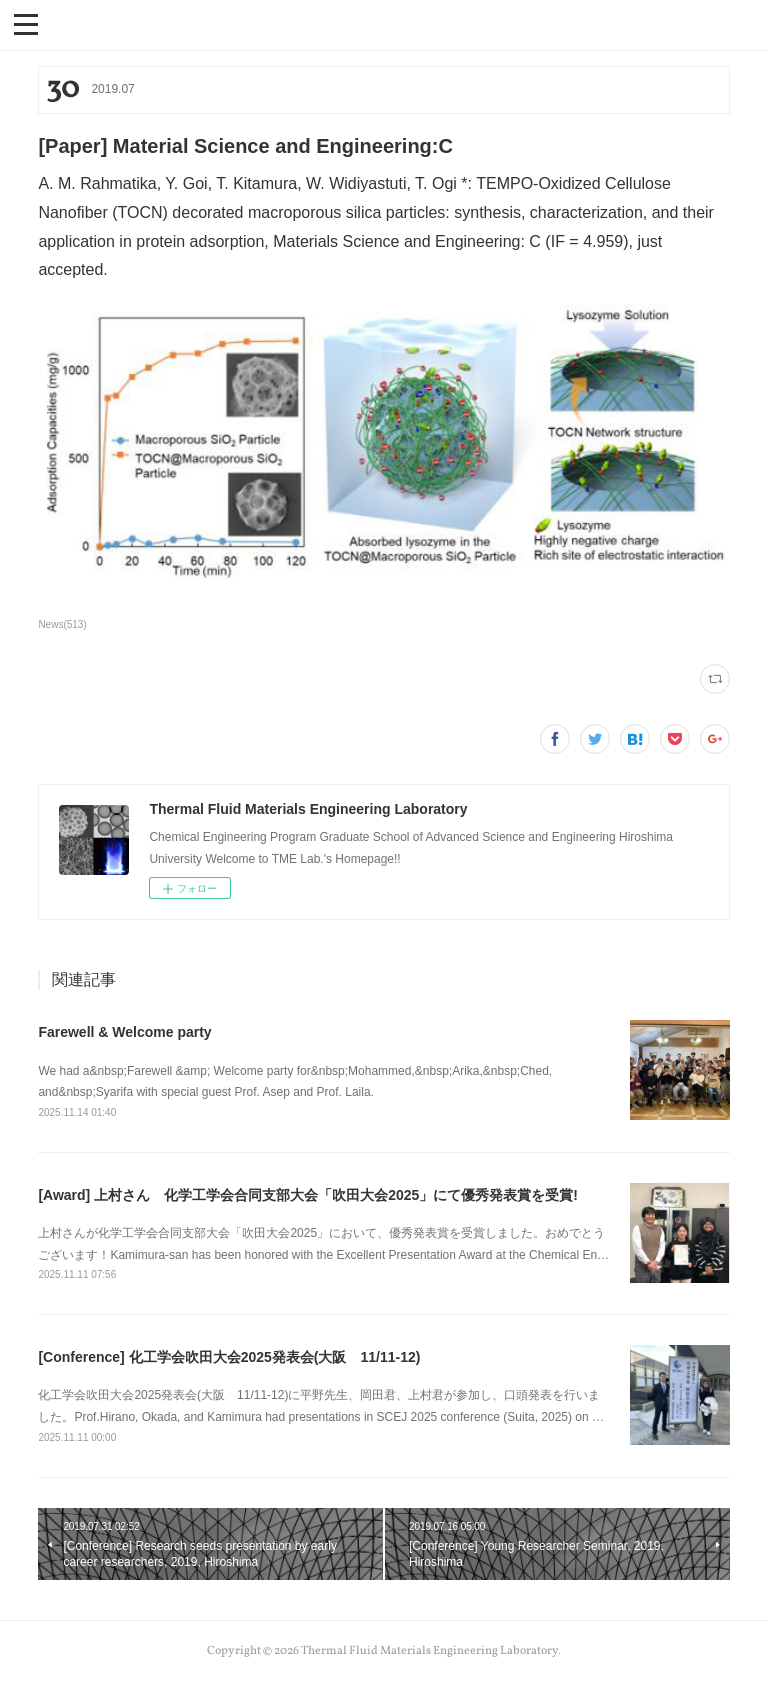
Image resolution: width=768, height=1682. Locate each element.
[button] (26, 23)
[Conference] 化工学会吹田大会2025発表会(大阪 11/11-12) (229, 1357)
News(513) (62, 624)
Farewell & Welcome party (124, 1032)
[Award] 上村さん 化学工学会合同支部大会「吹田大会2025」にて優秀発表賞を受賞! (308, 1195)
